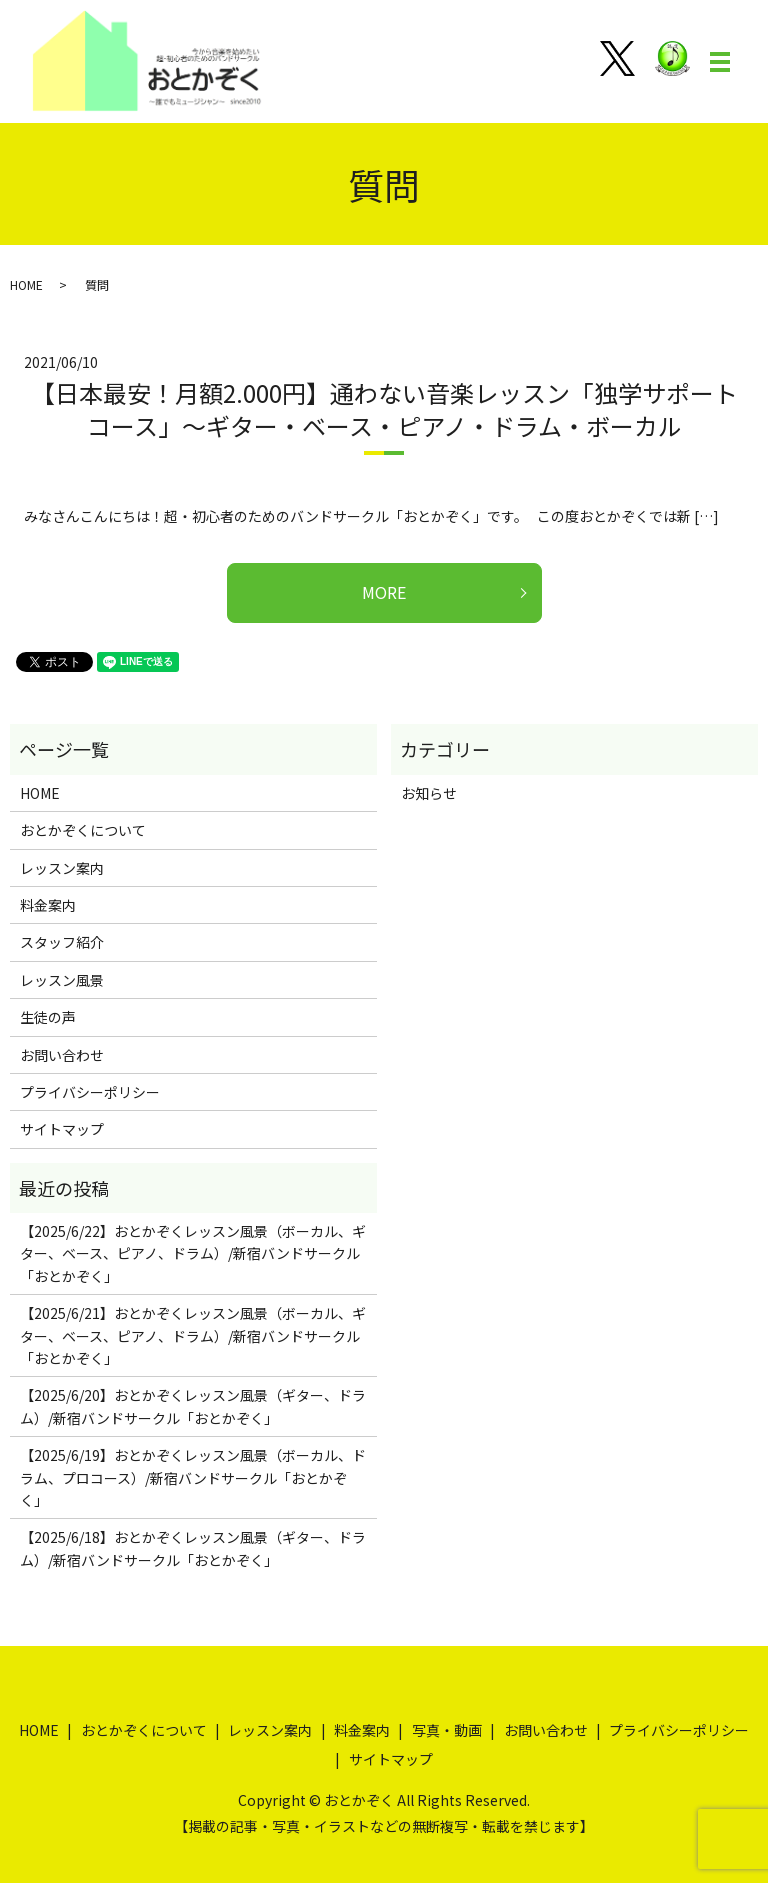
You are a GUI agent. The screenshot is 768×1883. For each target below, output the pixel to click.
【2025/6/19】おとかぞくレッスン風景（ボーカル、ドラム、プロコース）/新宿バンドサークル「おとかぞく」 (193, 1477)
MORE (384, 592)
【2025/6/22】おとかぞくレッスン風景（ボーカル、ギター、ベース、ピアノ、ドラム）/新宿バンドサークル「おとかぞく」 (193, 1253)
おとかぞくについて (83, 830)
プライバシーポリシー (90, 1092)
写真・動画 (447, 1730)
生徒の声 (48, 1017)
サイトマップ (62, 1129)
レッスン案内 (62, 868)
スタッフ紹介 (62, 942)
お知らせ (429, 793)
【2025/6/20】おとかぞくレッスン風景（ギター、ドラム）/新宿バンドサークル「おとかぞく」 (193, 1406)
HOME (26, 284)
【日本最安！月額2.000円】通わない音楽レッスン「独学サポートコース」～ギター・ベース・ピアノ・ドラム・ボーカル (384, 409)
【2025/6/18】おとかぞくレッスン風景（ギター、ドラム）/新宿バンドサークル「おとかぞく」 (193, 1548)
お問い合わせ (62, 1055)
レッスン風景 (62, 980)
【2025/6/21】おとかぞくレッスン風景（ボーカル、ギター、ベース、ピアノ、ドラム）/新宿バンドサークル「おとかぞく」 (193, 1335)
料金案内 (48, 905)
